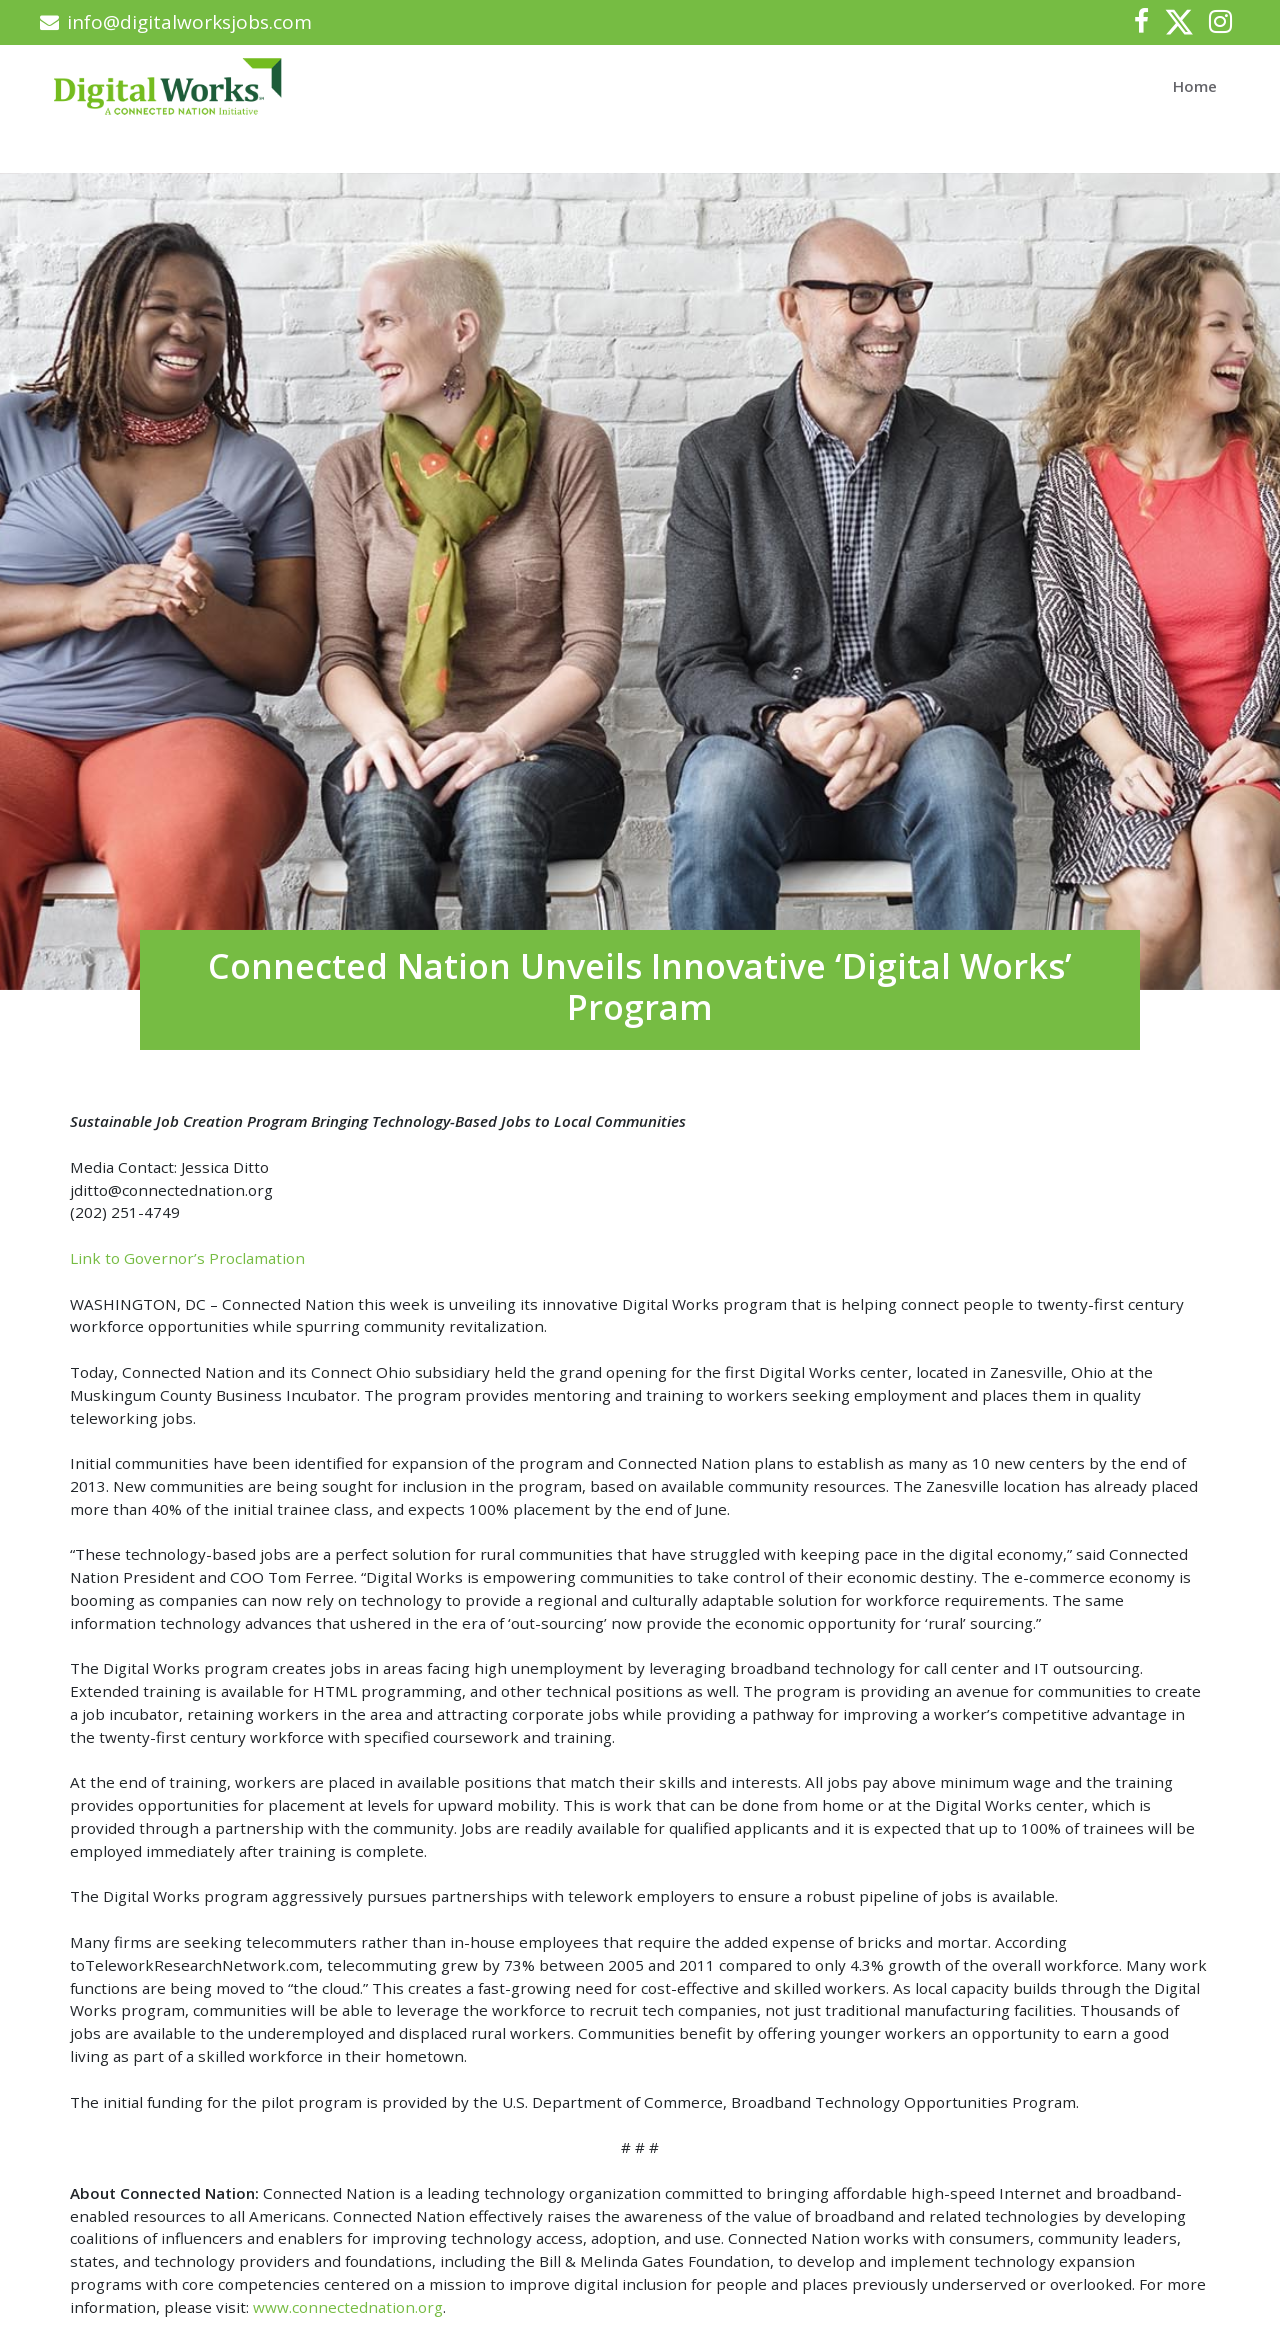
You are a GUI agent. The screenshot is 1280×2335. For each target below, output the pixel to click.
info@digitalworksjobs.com (176, 22)
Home (1195, 86)
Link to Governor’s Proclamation (187, 1258)
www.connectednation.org (348, 2307)
